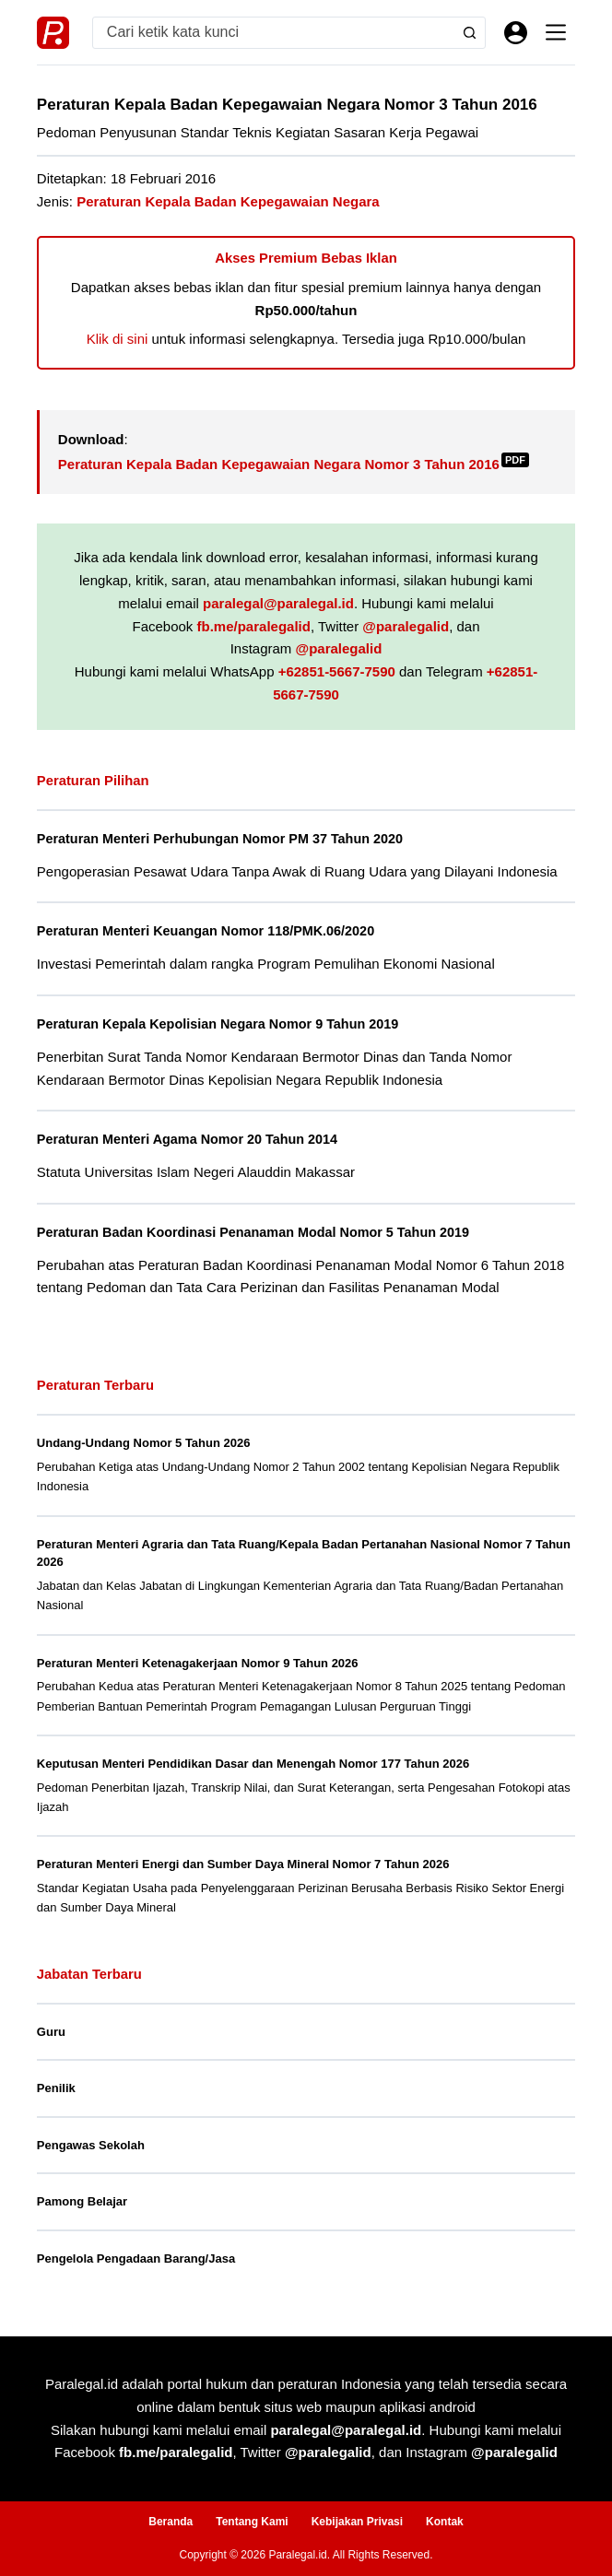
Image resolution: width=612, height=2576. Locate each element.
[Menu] (556, 32)
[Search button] (469, 33)
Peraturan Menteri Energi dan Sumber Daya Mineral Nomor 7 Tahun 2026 (243, 1864)
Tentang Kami (252, 2521)
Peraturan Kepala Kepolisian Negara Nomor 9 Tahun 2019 (219, 1024)
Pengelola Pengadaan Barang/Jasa (136, 2258)
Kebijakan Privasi (357, 2521)
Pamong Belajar (82, 2201)
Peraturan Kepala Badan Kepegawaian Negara (227, 201)
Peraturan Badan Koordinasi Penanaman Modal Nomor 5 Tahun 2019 (255, 1232)
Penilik (56, 2088)
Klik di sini (117, 339)
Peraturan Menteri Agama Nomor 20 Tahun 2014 (188, 1139)
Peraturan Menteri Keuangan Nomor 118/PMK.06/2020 (207, 930)
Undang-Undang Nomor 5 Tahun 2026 (144, 1443)
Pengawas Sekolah (91, 2145)
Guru (51, 2032)
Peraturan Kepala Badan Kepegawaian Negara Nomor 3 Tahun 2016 (293, 464)
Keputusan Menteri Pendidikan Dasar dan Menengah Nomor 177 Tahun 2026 (253, 1763)
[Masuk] (515, 32)
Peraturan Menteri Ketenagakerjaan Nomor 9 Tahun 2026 (198, 1663)
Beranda (170, 2521)
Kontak (445, 2521)
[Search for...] (273, 33)
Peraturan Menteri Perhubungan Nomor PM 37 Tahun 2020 (221, 838)
